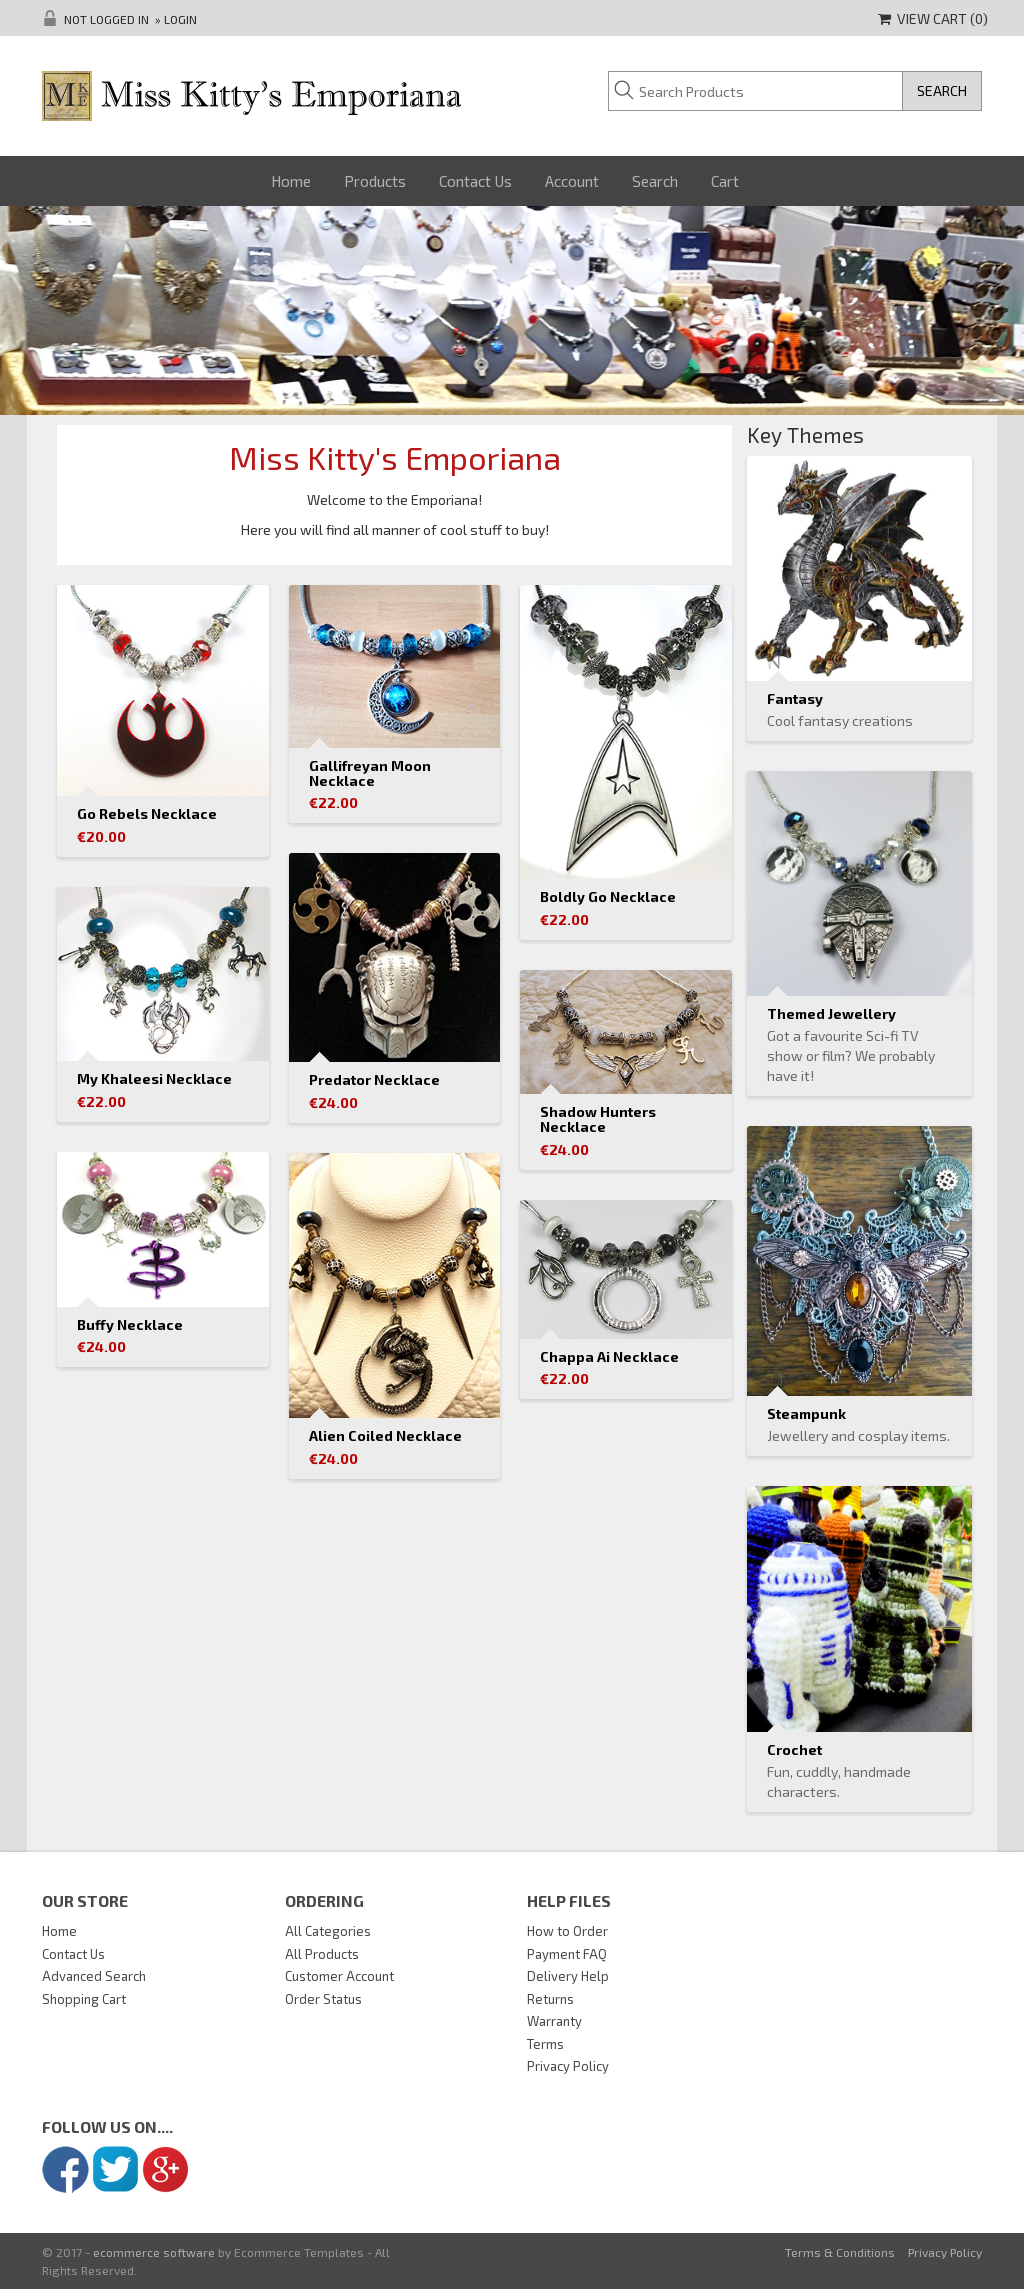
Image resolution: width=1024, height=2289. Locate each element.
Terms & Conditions (840, 2252)
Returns (550, 1999)
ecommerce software (154, 2252)
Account (572, 181)
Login (180, 19)
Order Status (323, 1999)
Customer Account (339, 1976)
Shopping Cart (84, 1999)
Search (655, 181)
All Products (322, 1954)
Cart (725, 181)
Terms (545, 2044)
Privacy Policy (568, 2066)
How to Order (567, 1931)
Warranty (554, 2021)
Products (375, 181)
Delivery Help (568, 1976)
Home (291, 181)
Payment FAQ (567, 1954)
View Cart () (933, 18)
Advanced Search (94, 1976)
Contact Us (475, 181)
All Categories (328, 1931)
